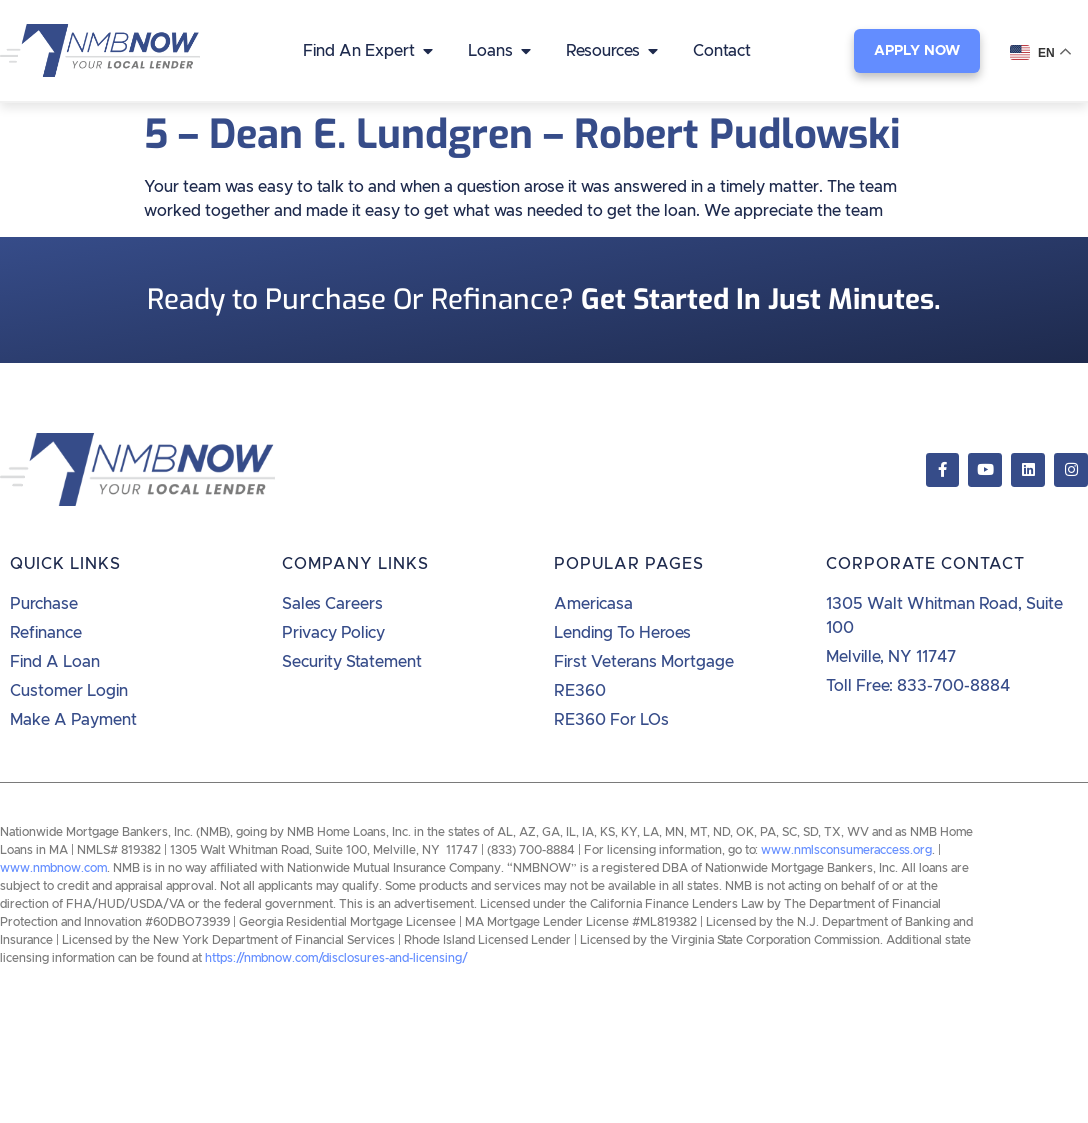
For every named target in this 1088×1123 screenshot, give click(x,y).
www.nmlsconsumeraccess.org (846, 850)
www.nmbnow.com (53, 868)
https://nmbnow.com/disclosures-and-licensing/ (336, 958)
